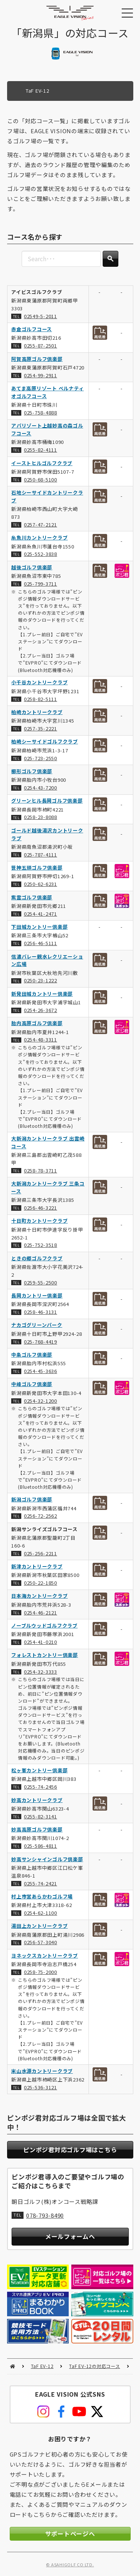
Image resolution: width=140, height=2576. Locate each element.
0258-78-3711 (40, 1170)
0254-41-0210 (40, 1641)
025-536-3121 (40, 2087)
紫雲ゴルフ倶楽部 (31, 897)
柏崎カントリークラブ (37, 712)
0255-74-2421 (40, 1883)
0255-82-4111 (40, 450)
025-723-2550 (40, 758)
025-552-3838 (40, 554)
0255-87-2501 (40, 345)
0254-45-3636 (40, 1371)
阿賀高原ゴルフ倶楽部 (37, 358)
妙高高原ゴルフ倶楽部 (37, 1829)
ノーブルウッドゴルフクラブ (44, 1625)
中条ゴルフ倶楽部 (31, 1354)
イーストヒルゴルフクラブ (41, 463)
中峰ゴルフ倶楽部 (31, 1384)
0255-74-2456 (40, 1787)
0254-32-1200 (40, 1400)
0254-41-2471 (40, 913)
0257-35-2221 (40, 728)
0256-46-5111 (40, 943)
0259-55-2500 (40, 1282)
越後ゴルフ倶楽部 (31, 567)
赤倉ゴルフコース (31, 329)
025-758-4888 (40, 412)
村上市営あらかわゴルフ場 (42, 1896)
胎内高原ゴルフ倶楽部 (37, 1023)
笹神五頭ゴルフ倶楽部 (37, 867)
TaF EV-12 (42, 2366)
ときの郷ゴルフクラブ (37, 1258)
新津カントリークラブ (37, 1566)
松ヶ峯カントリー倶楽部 (39, 1770)
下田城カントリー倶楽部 (39, 926)
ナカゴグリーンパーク (36, 1325)
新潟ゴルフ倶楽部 (31, 1499)
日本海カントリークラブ (39, 1596)
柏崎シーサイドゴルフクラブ (44, 741)
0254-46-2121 (40, 1612)
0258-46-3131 (40, 1311)
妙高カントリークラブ (37, 1800)
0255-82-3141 (40, 1816)
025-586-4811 (40, 1846)
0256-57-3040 (40, 1942)
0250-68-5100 (40, 479)
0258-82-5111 (40, 699)
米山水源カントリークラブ (42, 2070)
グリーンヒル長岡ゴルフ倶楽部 (47, 800)
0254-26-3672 (40, 1010)
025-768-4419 (40, 1341)
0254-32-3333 (40, 1671)
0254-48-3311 (40, 1039)
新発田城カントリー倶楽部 (42, 993)
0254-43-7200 (40, 787)
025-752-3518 (40, 1245)
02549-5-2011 (40, 316)
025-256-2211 (40, 1553)
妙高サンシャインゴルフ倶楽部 (47, 1859)
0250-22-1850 (40, 1582)
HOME (12, 2366)
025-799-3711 (40, 583)
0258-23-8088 (40, 817)
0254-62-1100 (40, 1912)
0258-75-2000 (40, 1971)
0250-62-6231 (40, 884)
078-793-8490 (45, 2215)
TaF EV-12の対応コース (94, 2366)
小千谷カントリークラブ (39, 682)
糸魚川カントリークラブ (39, 537)
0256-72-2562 (40, 1516)
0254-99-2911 (40, 375)
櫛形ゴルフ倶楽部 (31, 771)
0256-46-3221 (40, 1207)
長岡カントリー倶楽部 (37, 1295)
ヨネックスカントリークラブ (44, 1955)
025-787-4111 (40, 854)
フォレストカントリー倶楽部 (44, 1655)
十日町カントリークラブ (39, 1221)
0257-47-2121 (40, 524)
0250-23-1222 (40, 980)
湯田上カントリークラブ (39, 1926)
